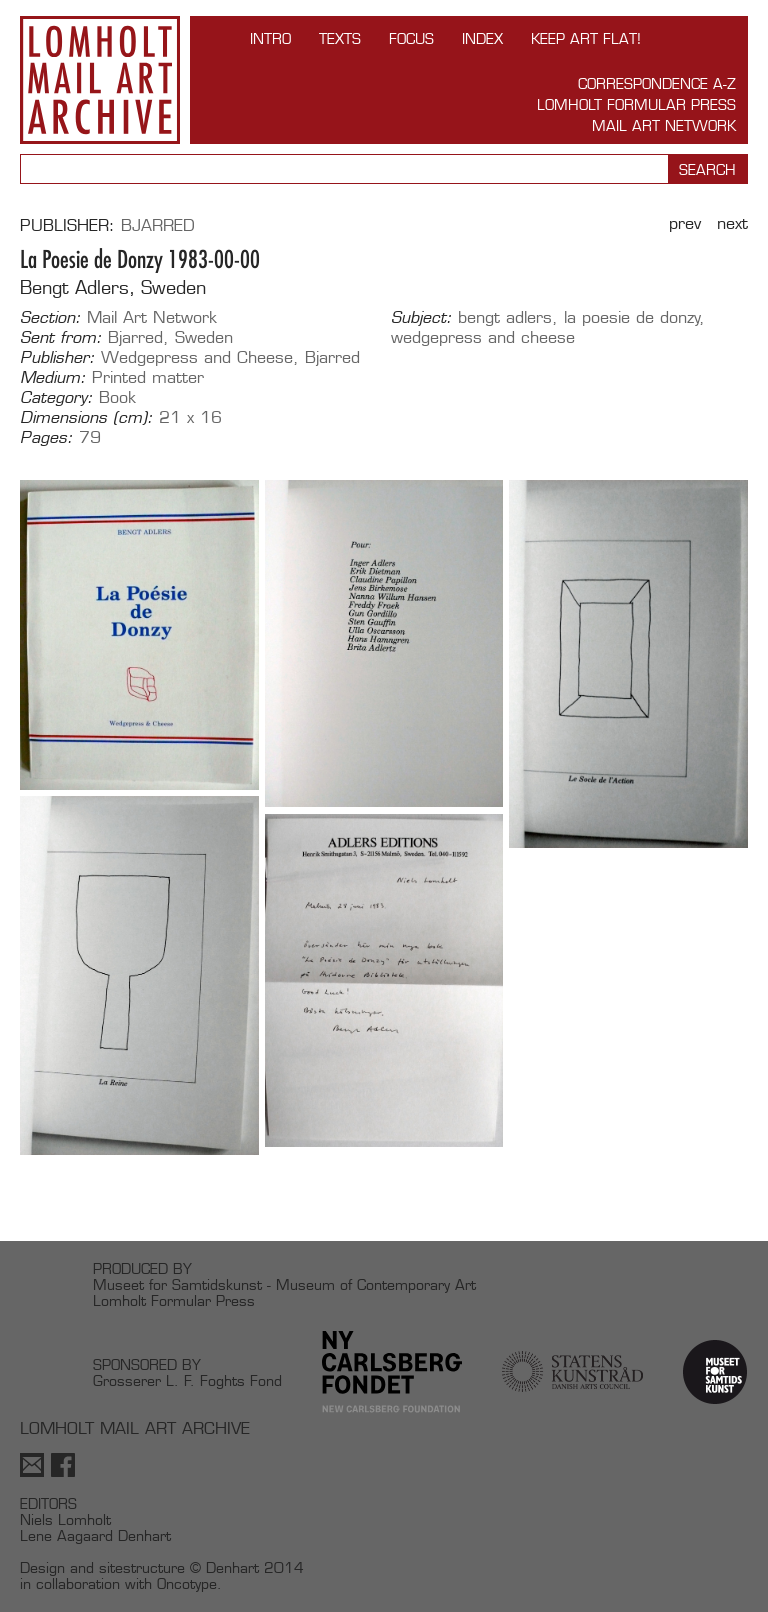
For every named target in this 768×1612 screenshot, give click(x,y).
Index (482, 38)
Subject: (421, 318)
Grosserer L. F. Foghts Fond (187, 1380)
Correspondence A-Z (657, 83)
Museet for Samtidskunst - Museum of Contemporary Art (284, 1284)
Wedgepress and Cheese (197, 357)
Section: (50, 318)
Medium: (53, 378)
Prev (685, 223)
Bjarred (158, 225)
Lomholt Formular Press (636, 104)
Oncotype (187, 1583)
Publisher (64, 225)
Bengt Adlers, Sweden (113, 287)
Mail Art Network (664, 125)
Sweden (204, 337)
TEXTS (340, 38)
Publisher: (57, 358)
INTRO (270, 38)
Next (732, 223)
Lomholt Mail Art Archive (100, 80)
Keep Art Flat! (586, 38)
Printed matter (148, 377)
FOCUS (411, 38)
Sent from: (61, 338)
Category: (56, 398)
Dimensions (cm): (86, 418)
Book (117, 397)
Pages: (46, 438)
